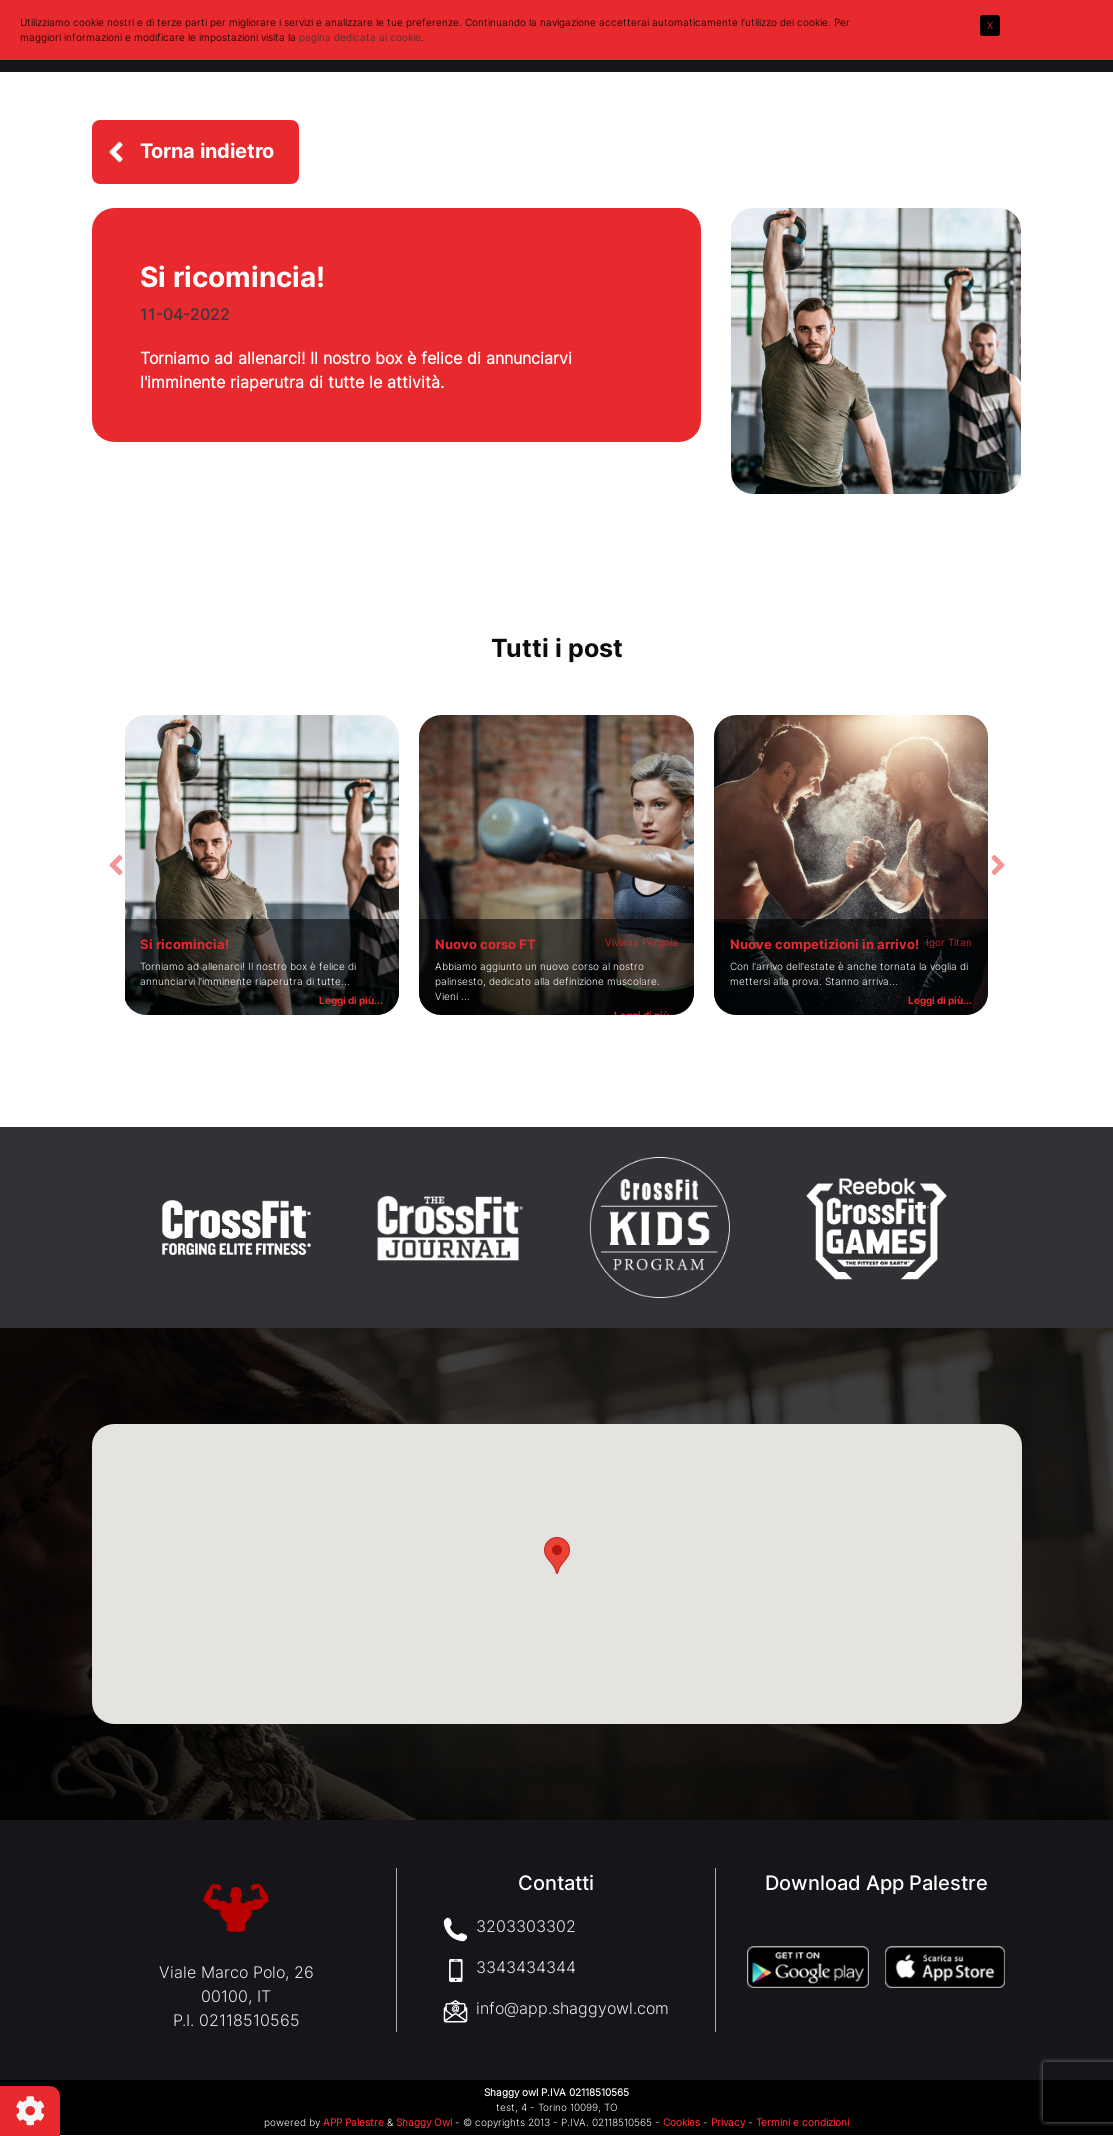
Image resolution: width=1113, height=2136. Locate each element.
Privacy (728, 2123)
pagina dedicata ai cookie (360, 37)
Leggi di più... (351, 1000)
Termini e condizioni (802, 2123)
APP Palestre (353, 2123)
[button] (195, 152)
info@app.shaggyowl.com (572, 2009)
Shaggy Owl (424, 2123)
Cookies (681, 2123)
